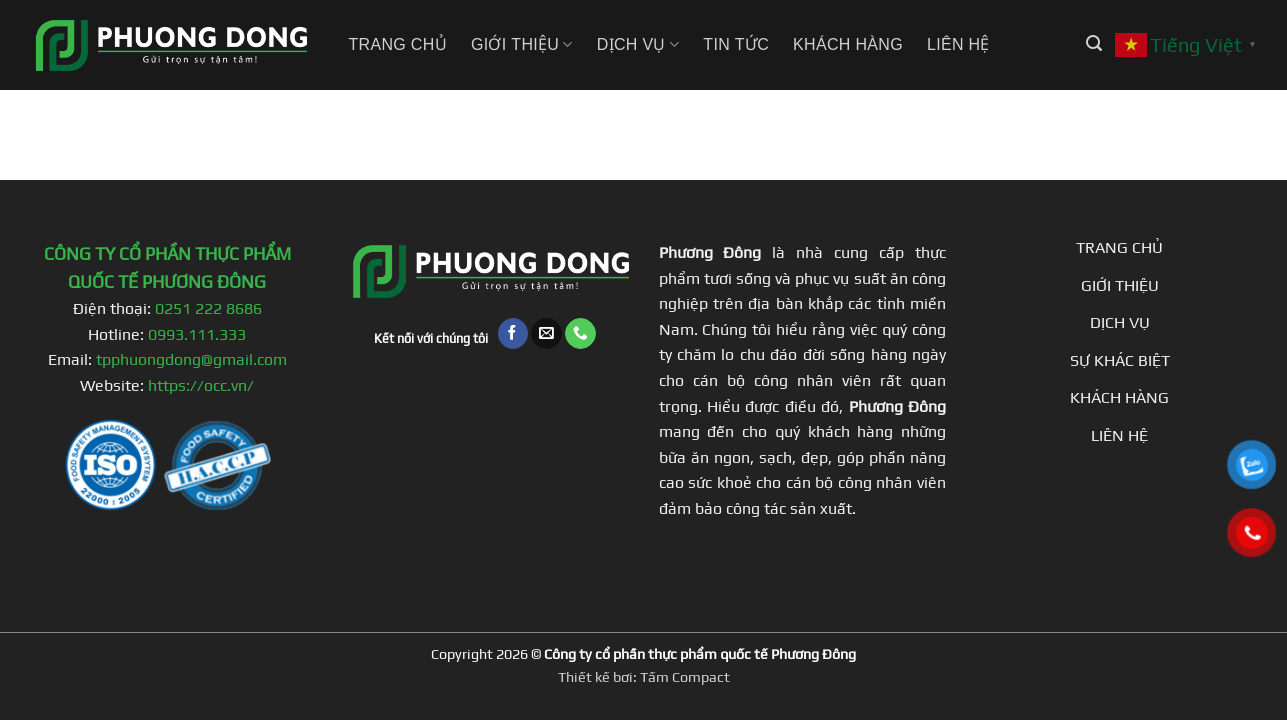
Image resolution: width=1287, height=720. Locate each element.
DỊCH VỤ (1120, 322)
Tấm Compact (685, 677)
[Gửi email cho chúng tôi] (546, 333)
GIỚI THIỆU (1120, 285)
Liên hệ (958, 44)
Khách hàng (848, 44)
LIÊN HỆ (1119, 435)
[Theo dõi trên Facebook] (513, 333)
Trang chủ (398, 44)
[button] (1094, 43)
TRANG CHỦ (1119, 247)
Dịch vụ (638, 44)
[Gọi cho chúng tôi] (580, 333)
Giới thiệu (522, 44)
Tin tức (736, 44)
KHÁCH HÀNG (1119, 397)
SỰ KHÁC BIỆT (1120, 360)
